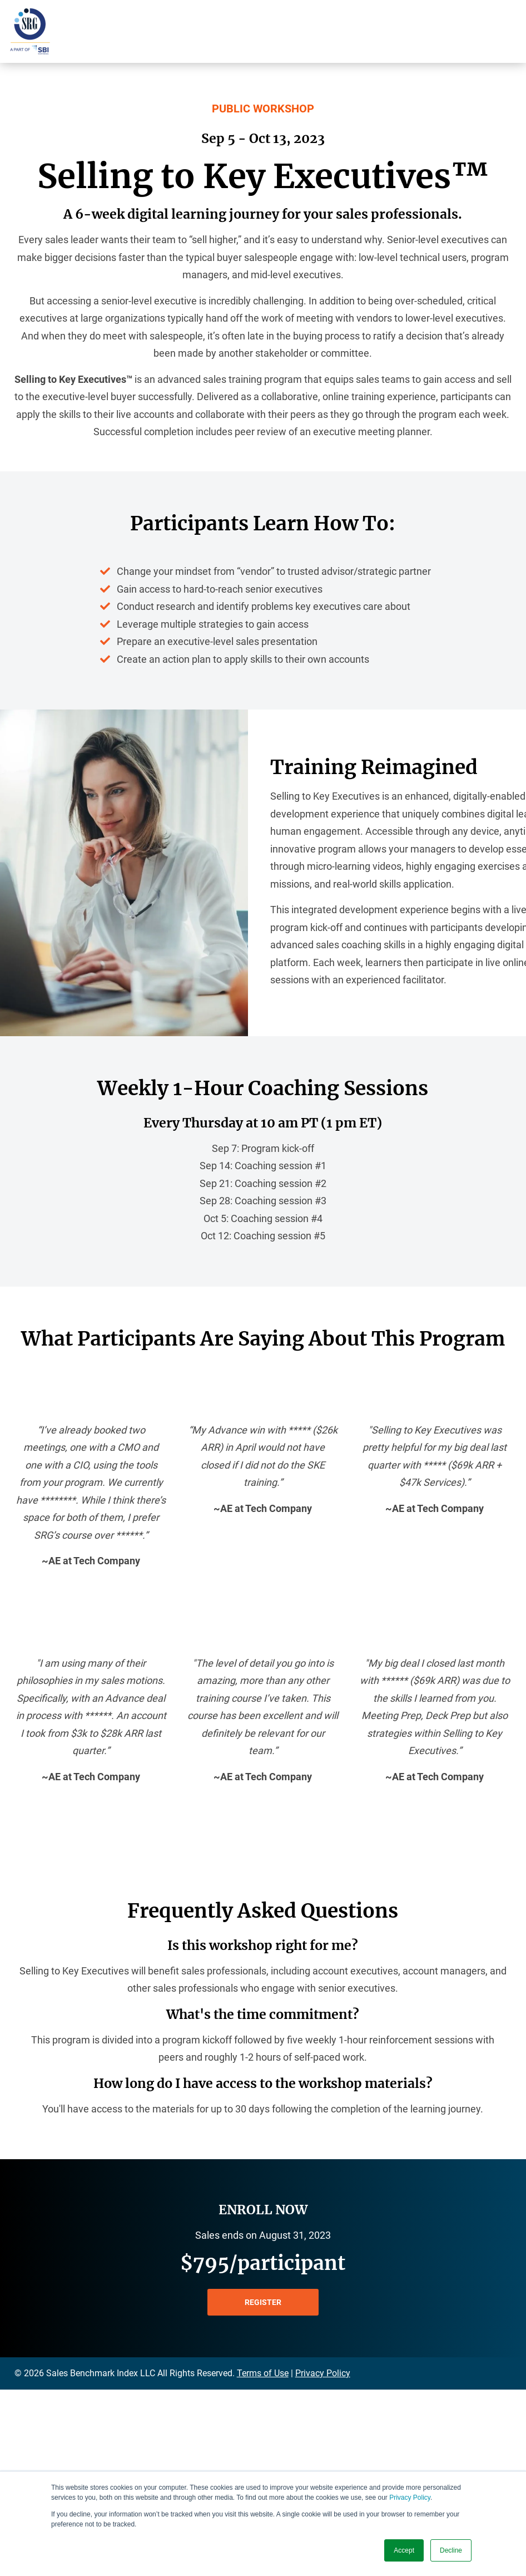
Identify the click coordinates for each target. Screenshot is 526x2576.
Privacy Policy (409, 2497)
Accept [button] (404, 2550)
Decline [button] (451, 2550)
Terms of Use (263, 2373)
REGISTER (263, 2302)
